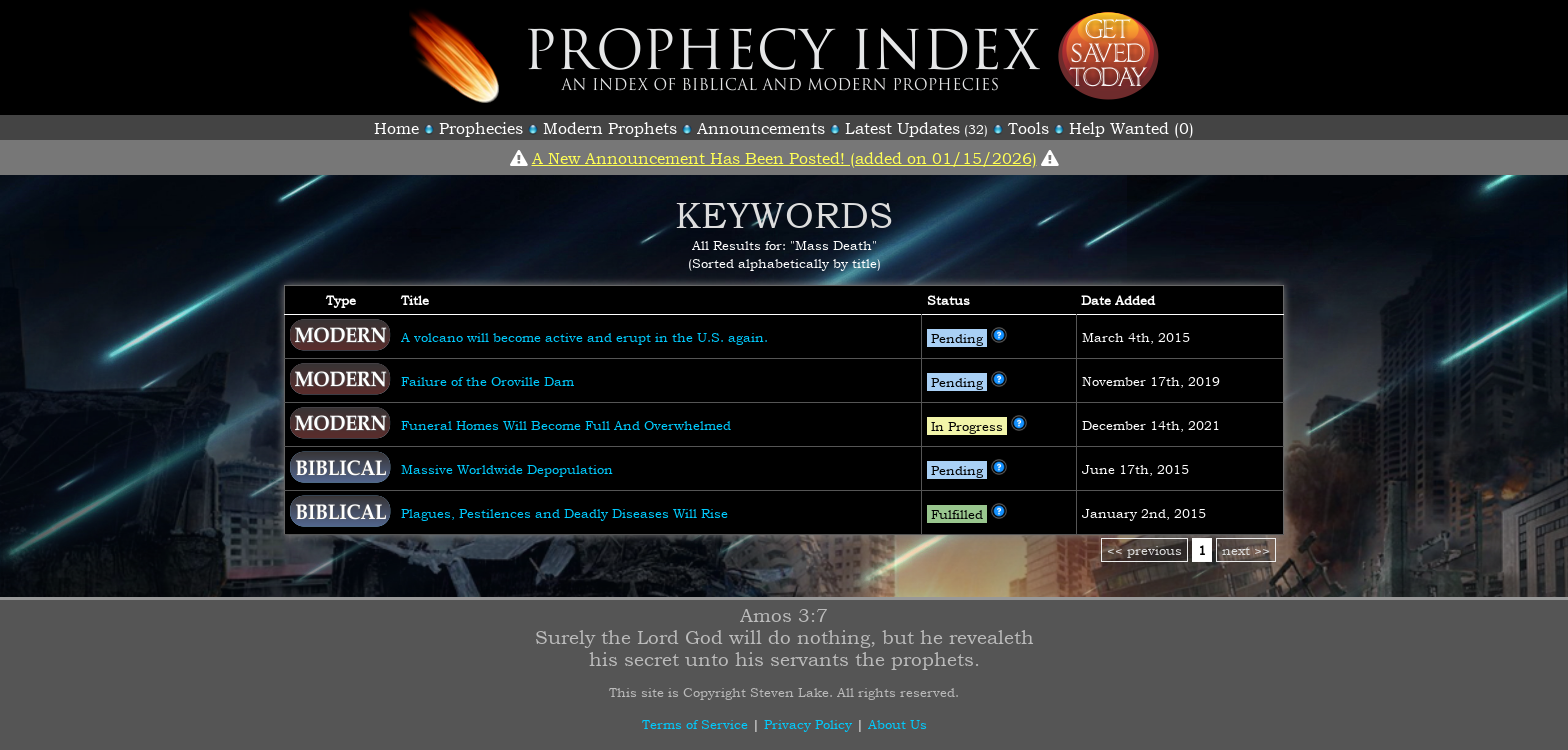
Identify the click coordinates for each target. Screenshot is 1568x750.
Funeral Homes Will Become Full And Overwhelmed (566, 425)
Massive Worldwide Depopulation (507, 469)
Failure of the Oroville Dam (487, 381)
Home (396, 128)
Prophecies (481, 128)
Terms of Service (695, 724)
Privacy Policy (808, 724)
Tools (1028, 128)
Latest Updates (902, 128)
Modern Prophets (610, 128)
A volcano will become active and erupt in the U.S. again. (584, 337)
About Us (897, 724)
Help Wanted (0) (1131, 128)
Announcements (761, 128)
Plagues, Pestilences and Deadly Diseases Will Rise (564, 513)
